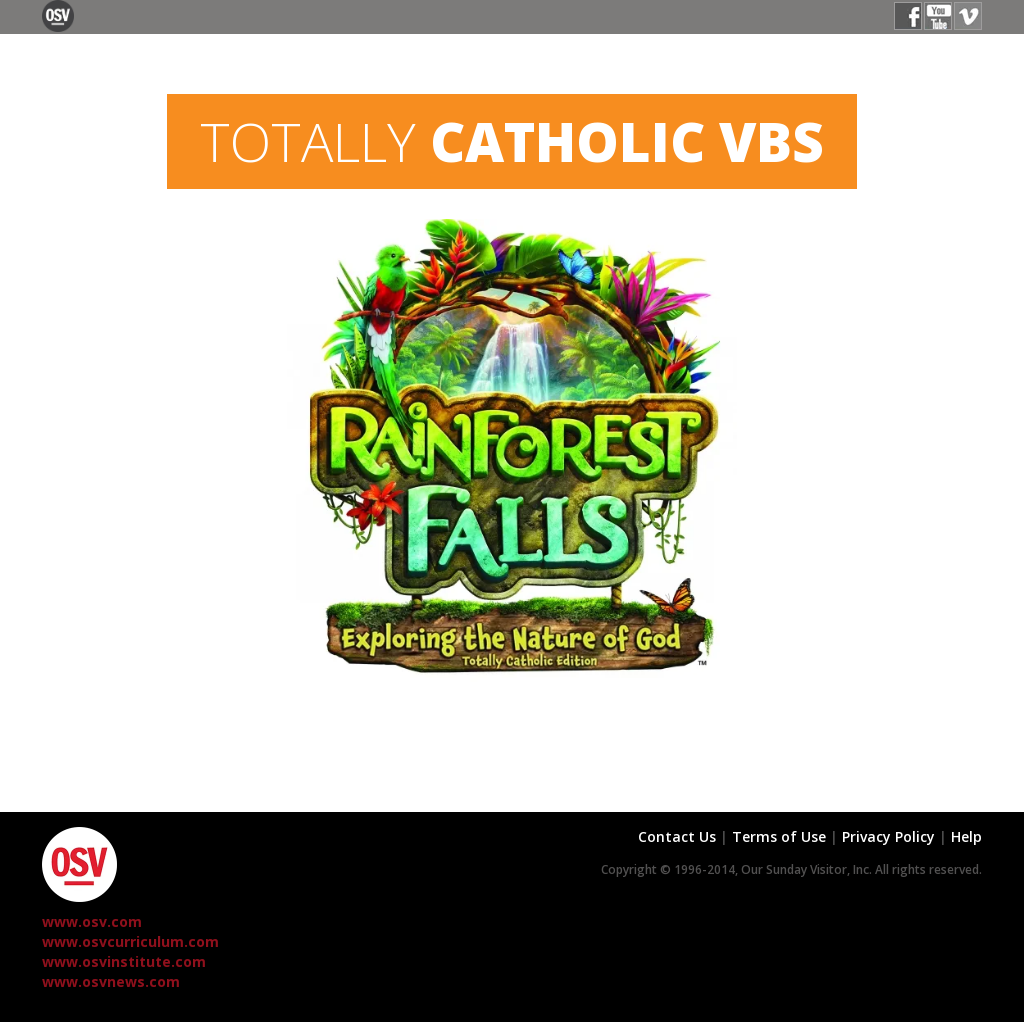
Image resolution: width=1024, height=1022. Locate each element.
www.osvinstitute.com (124, 961)
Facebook (908, 16)
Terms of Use (779, 836)
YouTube (938, 16)
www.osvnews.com (111, 981)
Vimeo (968, 16)
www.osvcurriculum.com (130, 941)
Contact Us (677, 836)
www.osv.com (92, 921)
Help (966, 836)
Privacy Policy (888, 836)
